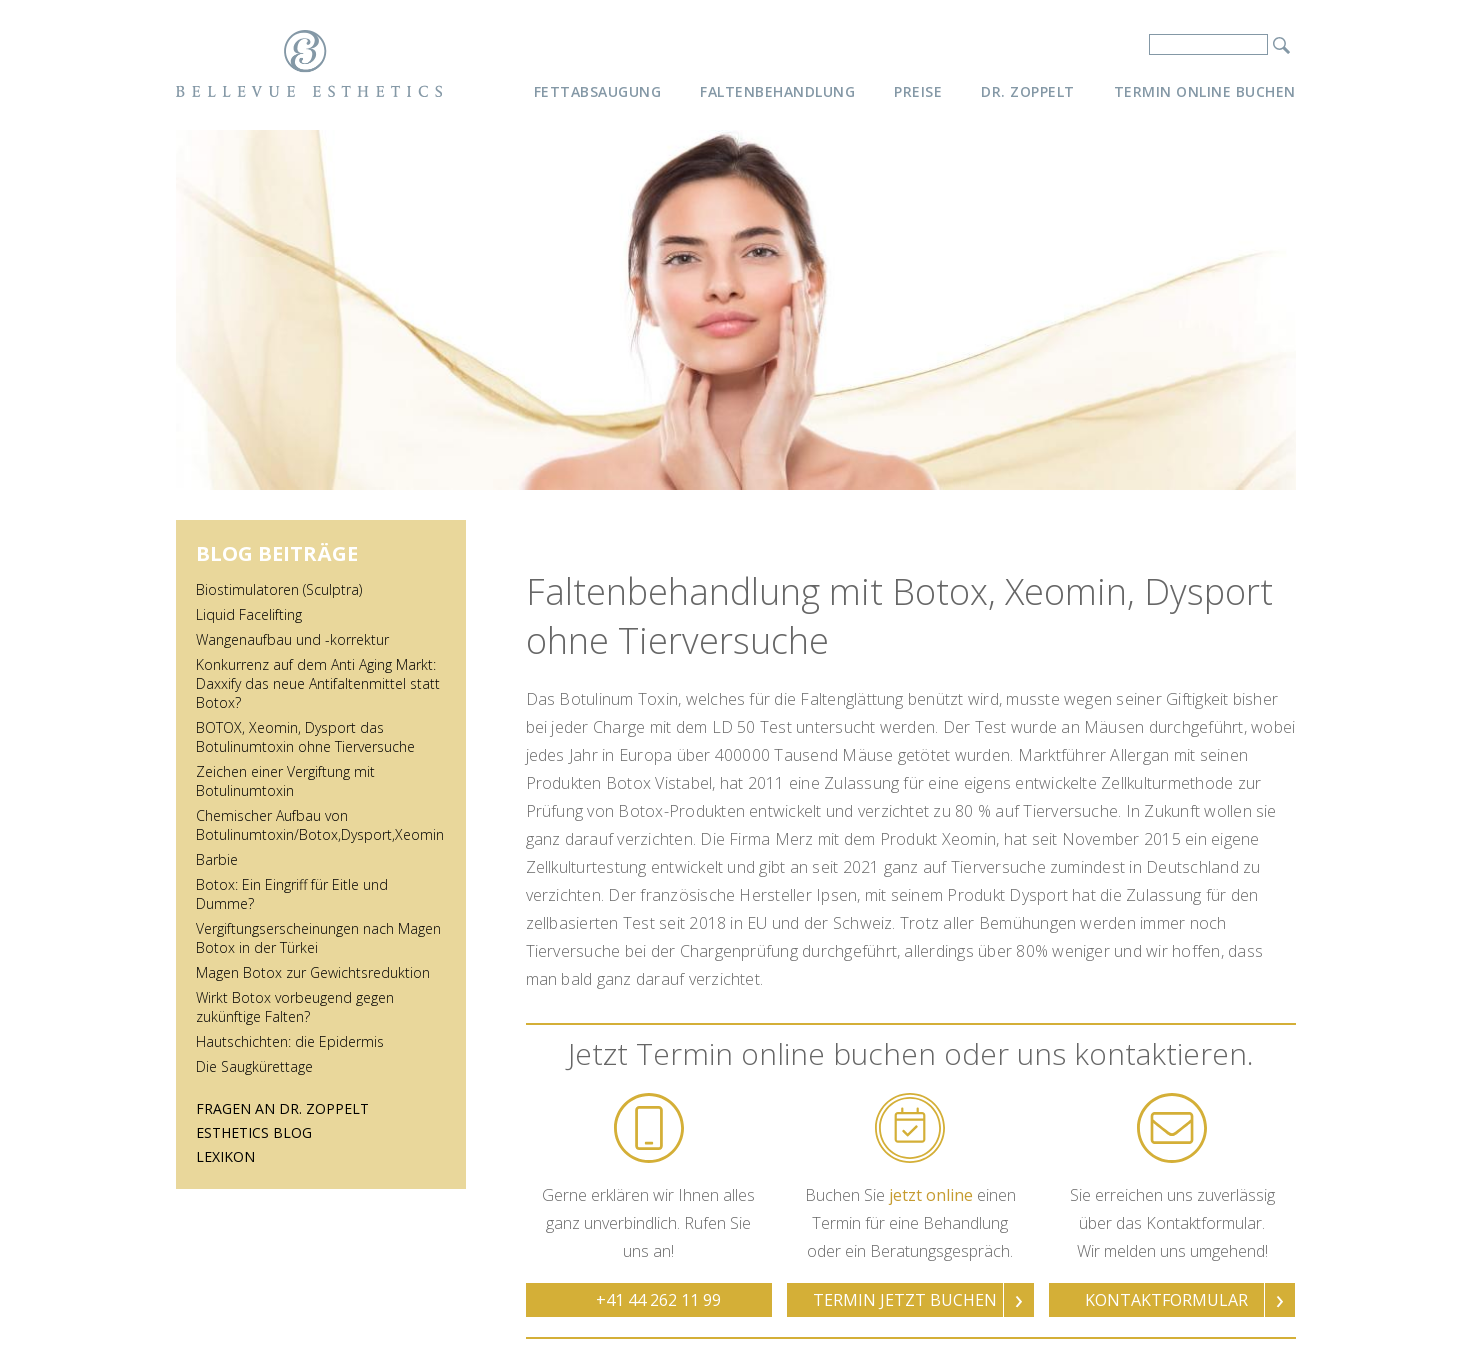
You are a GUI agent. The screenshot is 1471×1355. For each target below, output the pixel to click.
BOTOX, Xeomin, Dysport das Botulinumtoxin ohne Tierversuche (305, 737)
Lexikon (225, 1156)
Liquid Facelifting (249, 614)
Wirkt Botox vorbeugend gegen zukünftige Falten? (295, 1007)
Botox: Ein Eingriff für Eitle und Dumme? (292, 894)
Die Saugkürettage (254, 1066)
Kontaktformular (1166, 1300)
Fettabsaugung (598, 91)
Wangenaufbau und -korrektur (292, 639)
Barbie (217, 859)
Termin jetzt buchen (905, 1300)
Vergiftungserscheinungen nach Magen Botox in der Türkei (318, 938)
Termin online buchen (1205, 91)
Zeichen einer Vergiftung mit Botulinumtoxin (285, 781)
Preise (918, 91)
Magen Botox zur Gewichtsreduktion (313, 972)
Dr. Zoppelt (1028, 91)
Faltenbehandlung (777, 91)
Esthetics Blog (254, 1132)
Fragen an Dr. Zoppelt (282, 1108)
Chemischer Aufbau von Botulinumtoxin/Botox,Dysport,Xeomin (320, 825)
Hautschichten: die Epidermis (290, 1041)
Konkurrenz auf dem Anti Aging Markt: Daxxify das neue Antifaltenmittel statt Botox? (318, 683)
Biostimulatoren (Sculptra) (279, 589)
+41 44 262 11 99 (658, 1300)
